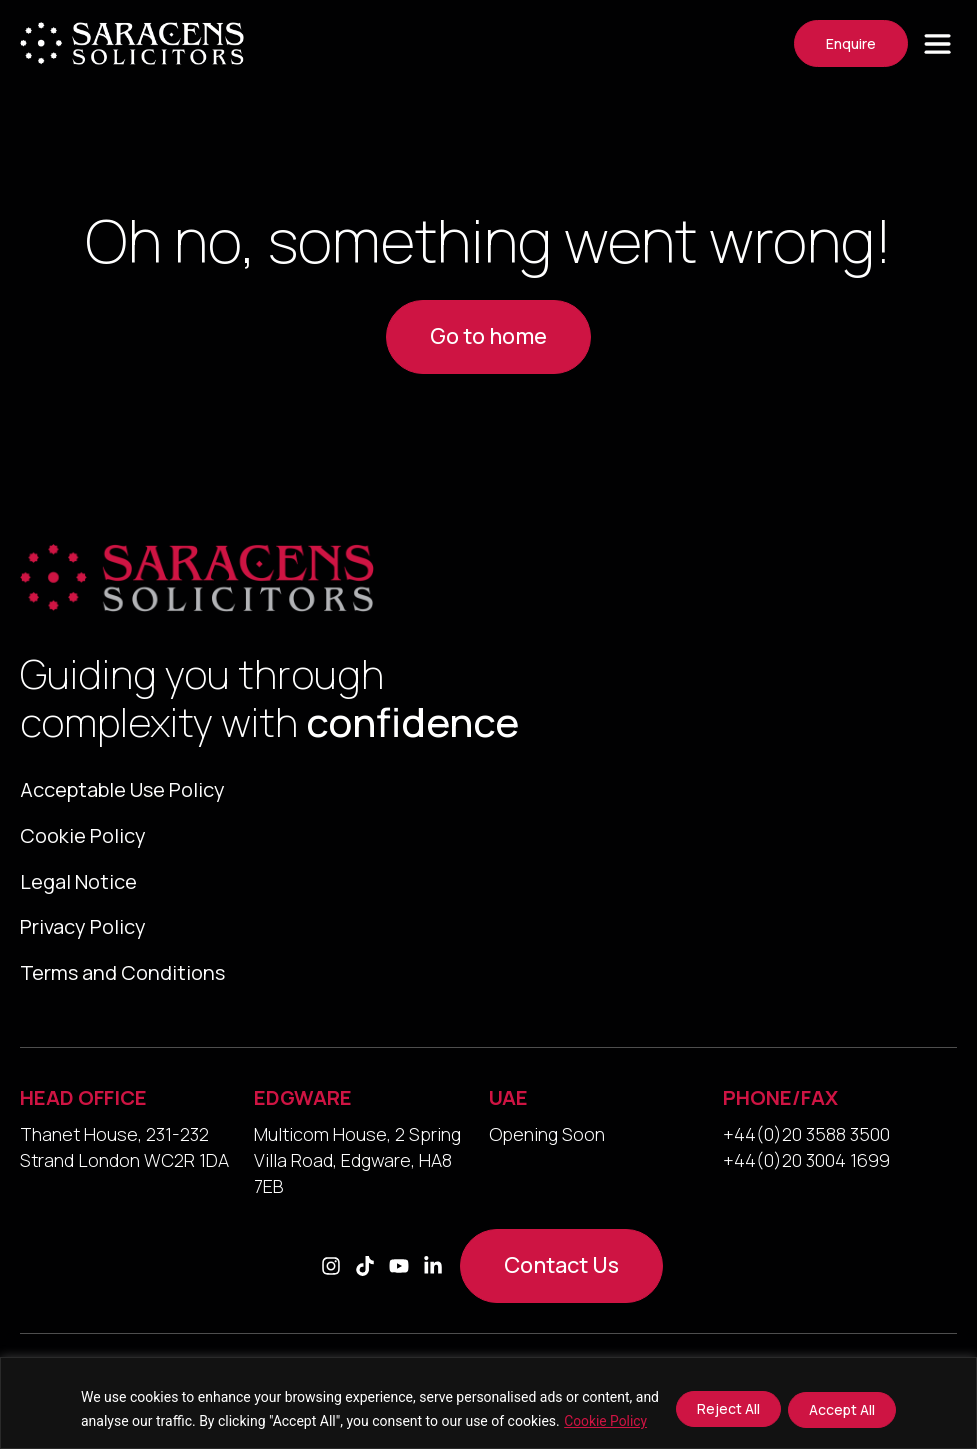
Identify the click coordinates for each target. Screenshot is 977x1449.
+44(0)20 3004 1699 (806, 1172)
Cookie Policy (606, 1421)
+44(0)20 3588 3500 (806, 1146)
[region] (488, 1403)
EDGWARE (303, 1109)
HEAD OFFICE (83, 1109)
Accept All (842, 1408)
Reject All (727, 1408)
